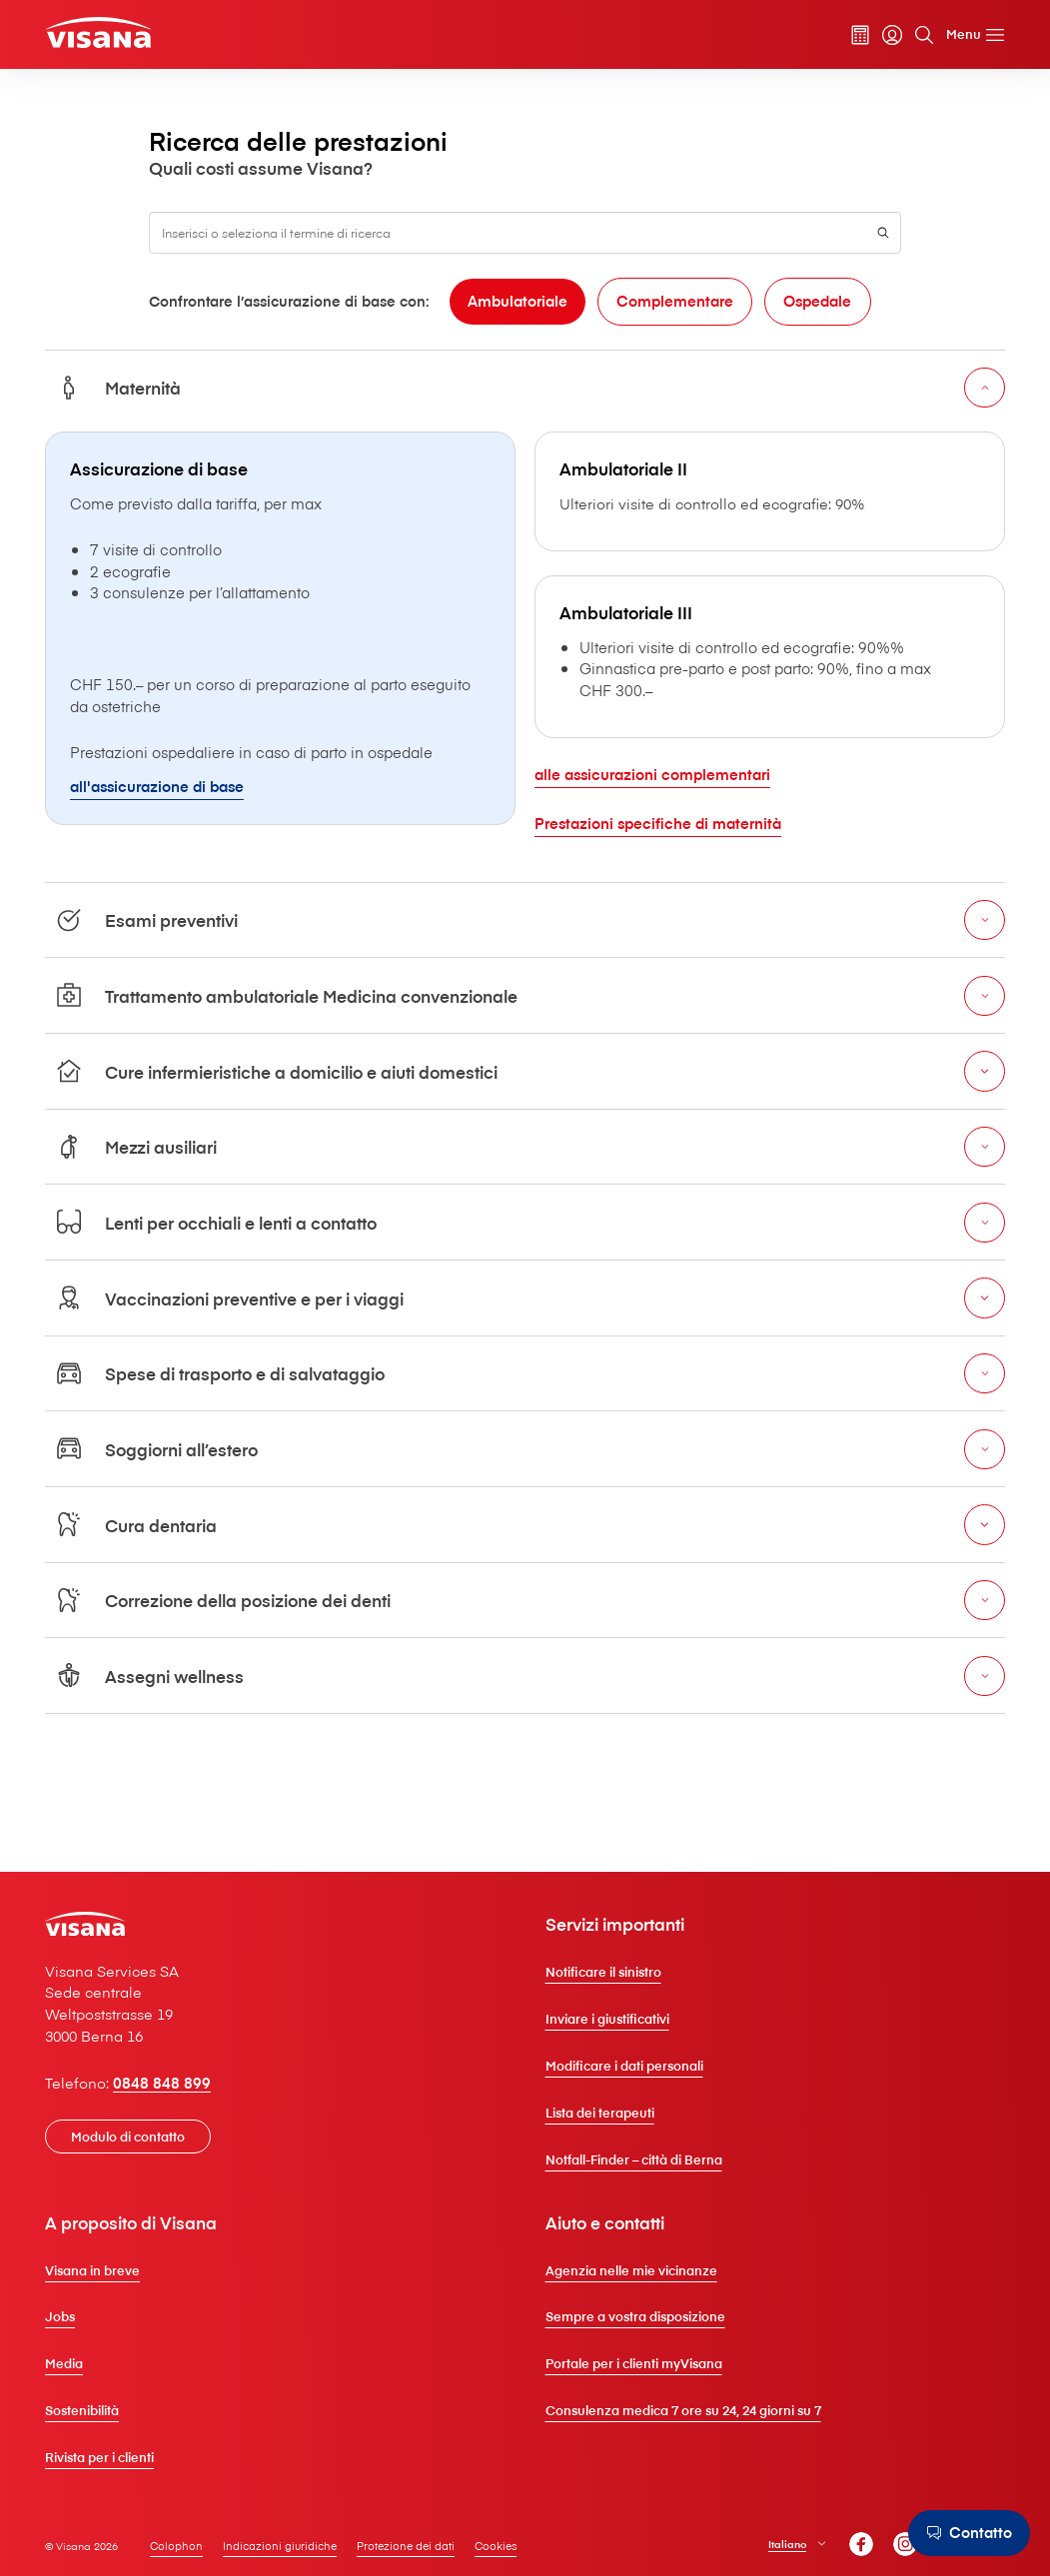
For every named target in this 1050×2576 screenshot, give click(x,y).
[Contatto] (966, 2533)
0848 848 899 (177, 2110)
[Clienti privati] (116, 35)
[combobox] (525, 261)
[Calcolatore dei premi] (845, 37)
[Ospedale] (618, 373)
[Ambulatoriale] (306, 373)
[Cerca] (909, 37)
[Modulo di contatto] (143, 2164)
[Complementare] (469, 373)
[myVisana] (877, 37)
